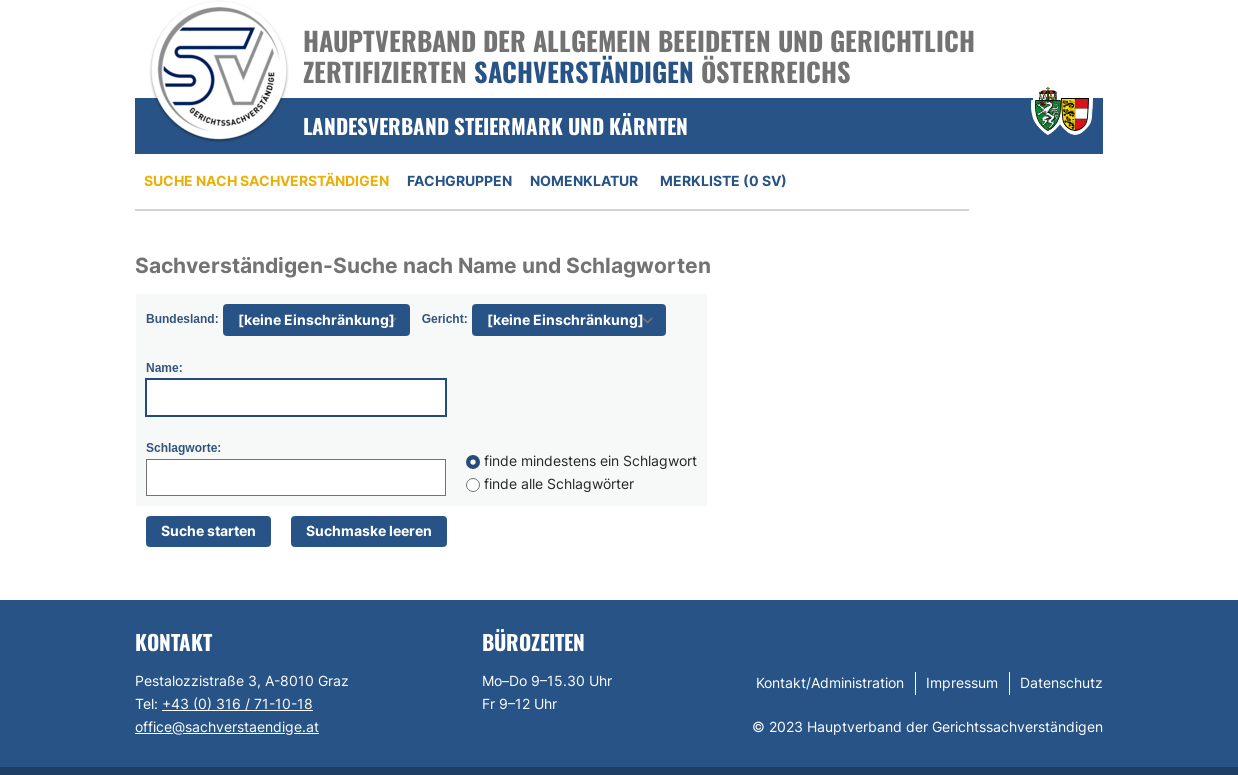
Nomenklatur (584, 180)
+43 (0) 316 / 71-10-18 (237, 703)
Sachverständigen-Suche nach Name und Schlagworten (423, 265)
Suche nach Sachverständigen (266, 180)
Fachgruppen (459, 180)
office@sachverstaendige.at (227, 726)
